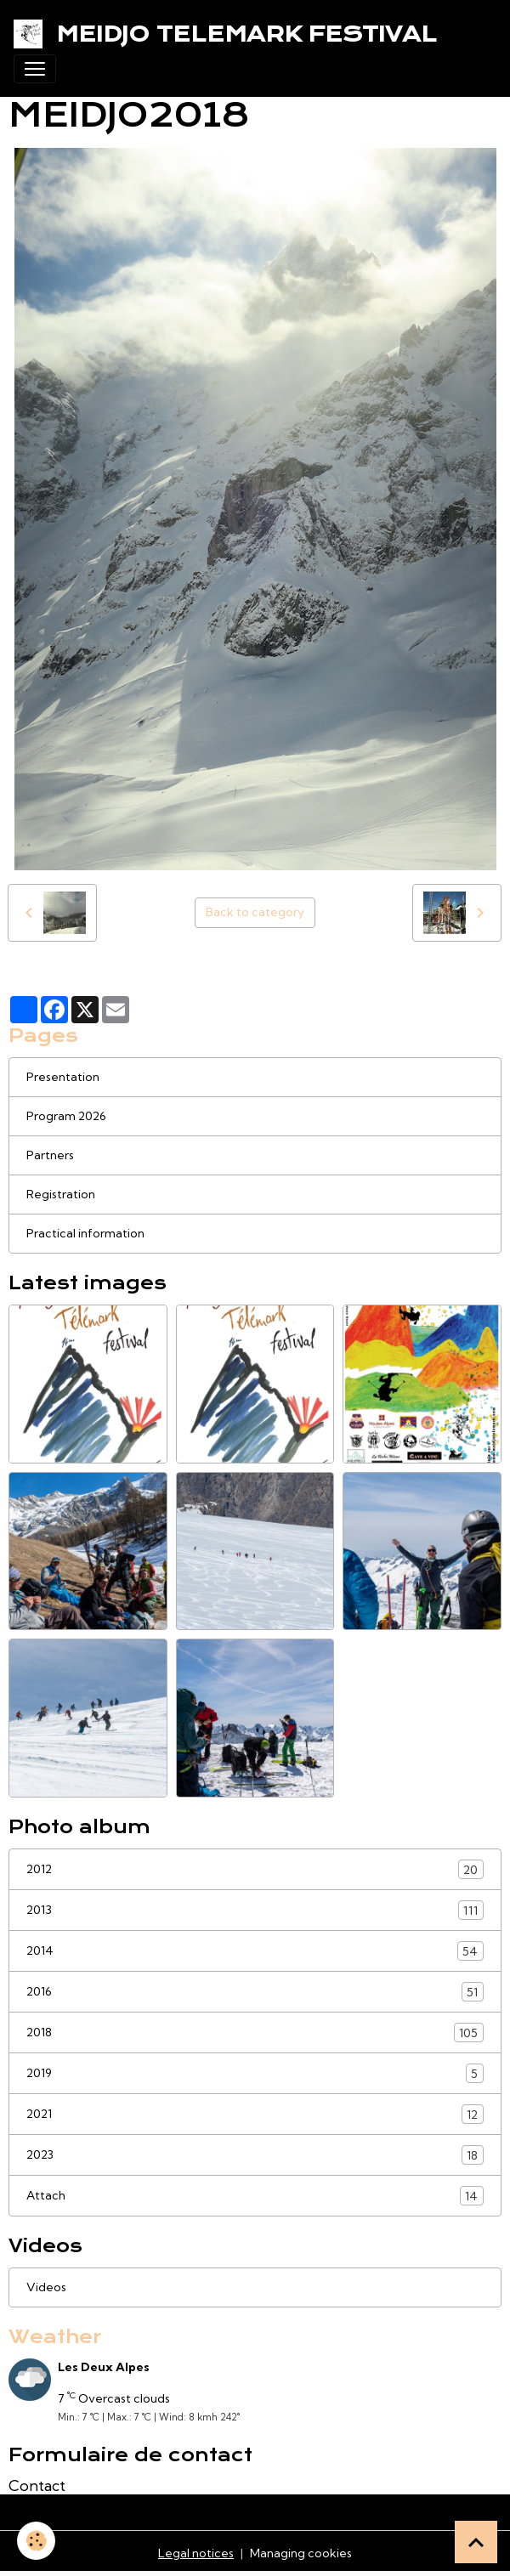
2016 (255, 1991)
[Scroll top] (476, 2542)
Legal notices (196, 2553)
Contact (36, 2485)
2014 (255, 1951)
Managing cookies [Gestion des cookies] (301, 2553)
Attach (255, 2195)
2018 (255, 2032)
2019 (255, 2073)
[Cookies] (36, 2541)
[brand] (229, 34)
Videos (46, 2287)
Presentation (62, 1076)
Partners (50, 1155)
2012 (255, 1869)
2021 (255, 2114)
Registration (60, 1194)
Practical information (85, 1233)
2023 (255, 2155)
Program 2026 (66, 1116)
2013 (255, 1910)
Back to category (255, 912)
